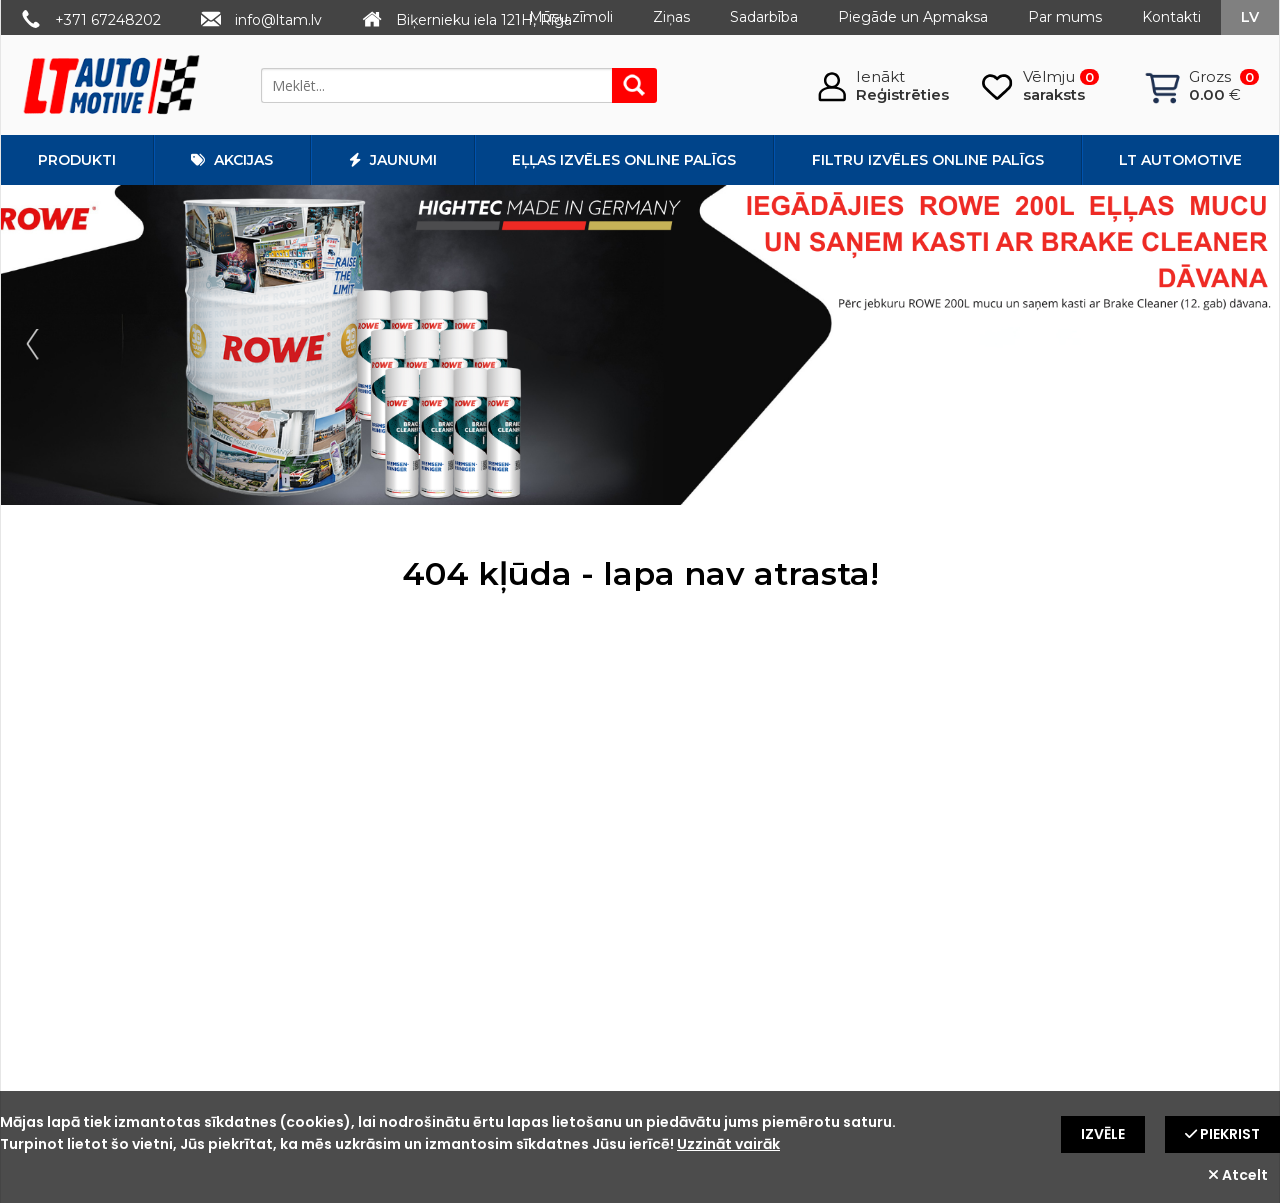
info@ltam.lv (278, 20)
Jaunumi (393, 160)
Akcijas (232, 160)
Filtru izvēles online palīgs (928, 160)
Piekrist (1222, 1134)
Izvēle (1103, 1134)
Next (1243, 345)
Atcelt (1238, 1175)
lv (1250, 17)
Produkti (77, 160)
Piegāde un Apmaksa (913, 17)
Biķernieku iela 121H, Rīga (484, 20)
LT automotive (1180, 160)
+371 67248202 (108, 20)
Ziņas (671, 17)
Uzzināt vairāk (728, 1144)
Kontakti (1171, 17)
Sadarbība (764, 17)
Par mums (1065, 17)
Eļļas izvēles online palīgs (624, 160)
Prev (37, 345)
